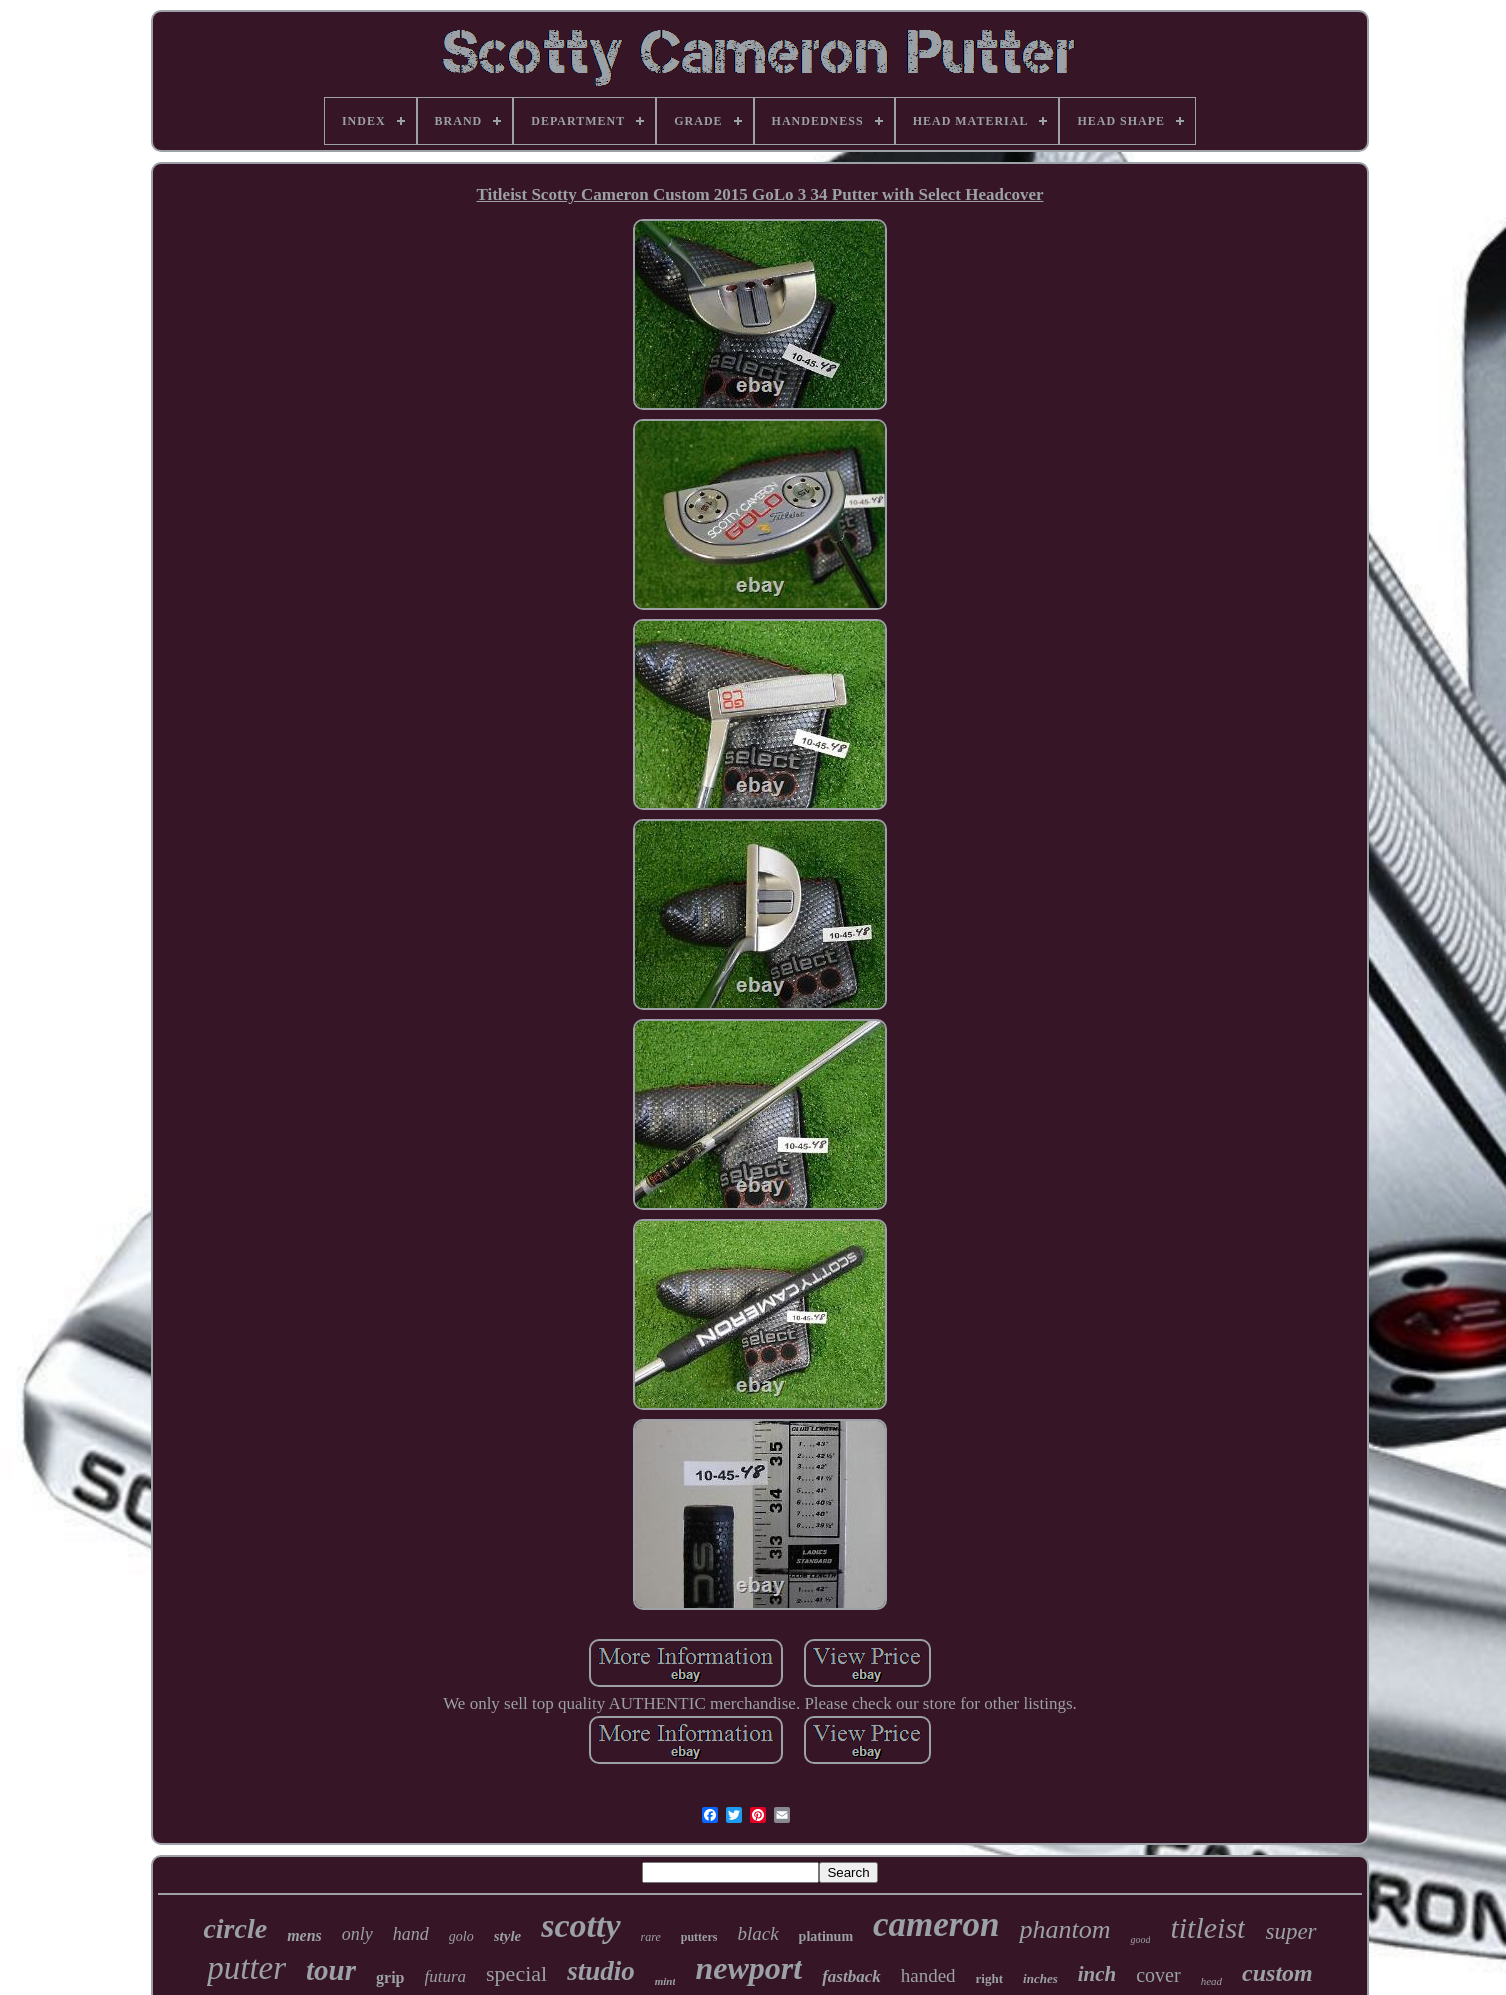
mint (665, 1981)
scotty (580, 1925)
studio (601, 1971)
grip (390, 1977)
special (516, 1973)
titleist (1207, 1927)
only (357, 1934)
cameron (936, 1924)
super (1290, 1931)
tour (331, 1970)
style (508, 1936)
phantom (1064, 1929)
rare (651, 1937)
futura (446, 1976)
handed (928, 1975)
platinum (826, 1936)
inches (1040, 1978)
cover (1158, 1975)
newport (748, 1968)
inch (1097, 1974)
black (757, 1933)
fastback (851, 1976)
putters (699, 1937)
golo (461, 1936)
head (1211, 1981)
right (989, 1978)
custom (1277, 1973)
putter (246, 1968)
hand (411, 1934)
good (1140, 1939)
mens (304, 1935)
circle (235, 1928)
